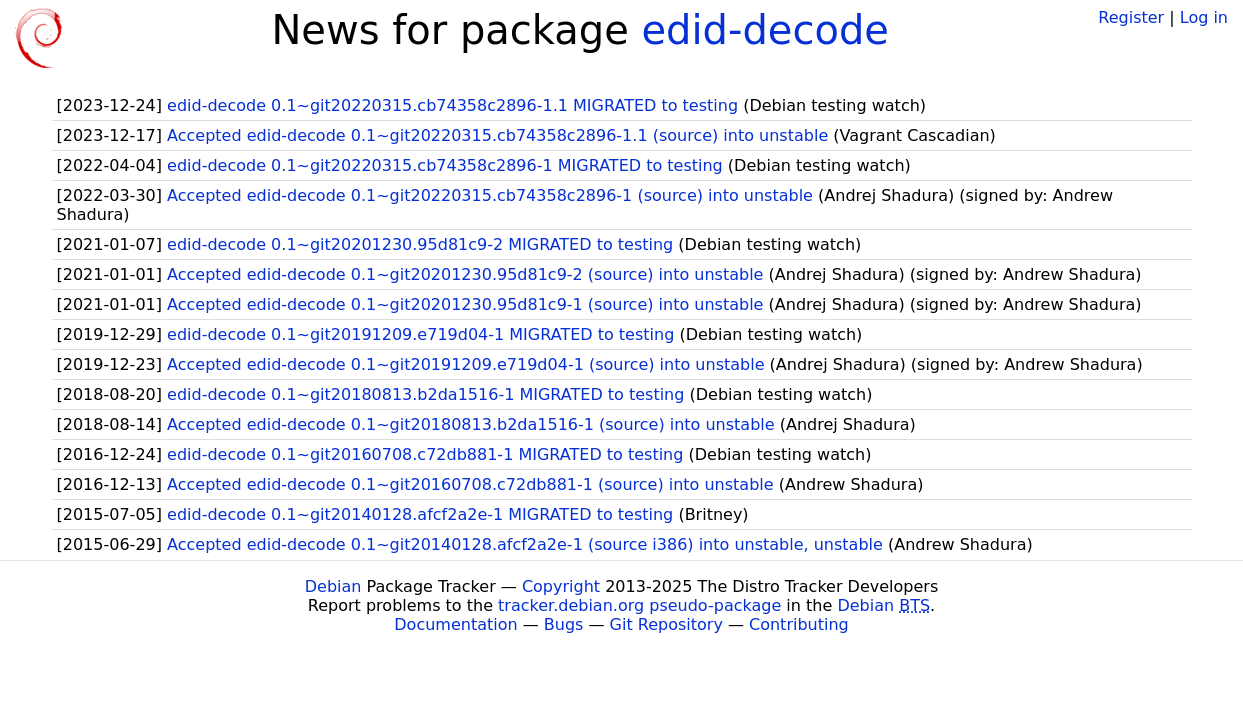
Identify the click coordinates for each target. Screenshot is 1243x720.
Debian (333, 586)
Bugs (564, 624)
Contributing (799, 624)
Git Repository (666, 624)
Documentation (455, 624)
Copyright (561, 586)
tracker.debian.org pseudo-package (639, 605)
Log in (1204, 17)
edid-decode (765, 30)
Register (1131, 17)
